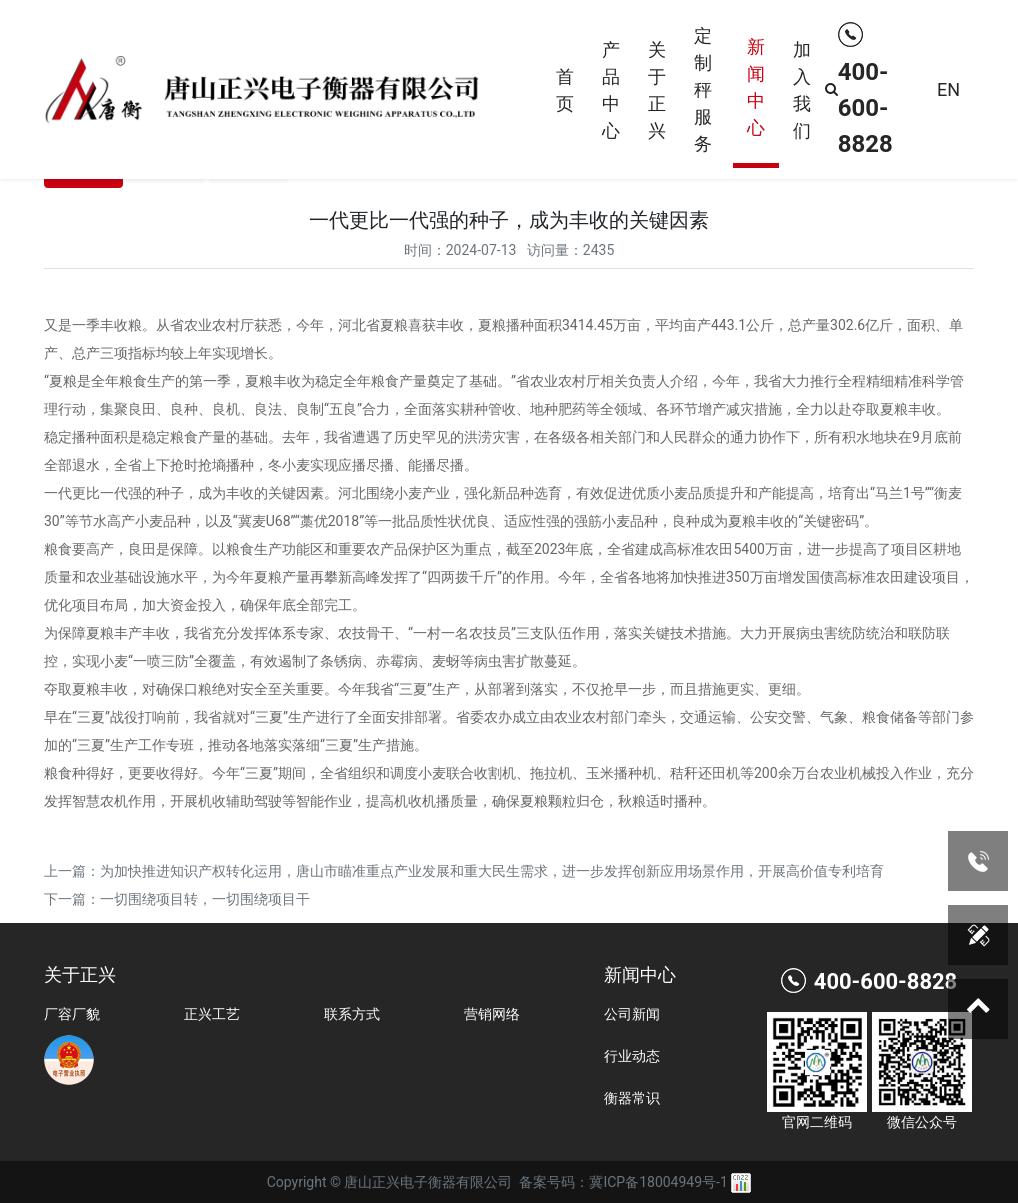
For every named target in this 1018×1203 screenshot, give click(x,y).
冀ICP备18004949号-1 (658, 1182)
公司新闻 (632, 1014)
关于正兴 (657, 90)
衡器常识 (632, 1098)
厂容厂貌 (72, 1014)
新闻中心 (756, 87)
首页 (565, 90)
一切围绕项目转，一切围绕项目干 (205, 899)
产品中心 (611, 90)
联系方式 (352, 1014)
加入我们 (802, 90)
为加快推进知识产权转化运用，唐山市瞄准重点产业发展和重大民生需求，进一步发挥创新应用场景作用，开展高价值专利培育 (492, 871)
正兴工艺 (212, 1014)
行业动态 (632, 1056)
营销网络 (492, 1014)
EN (948, 89)
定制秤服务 (703, 89)
